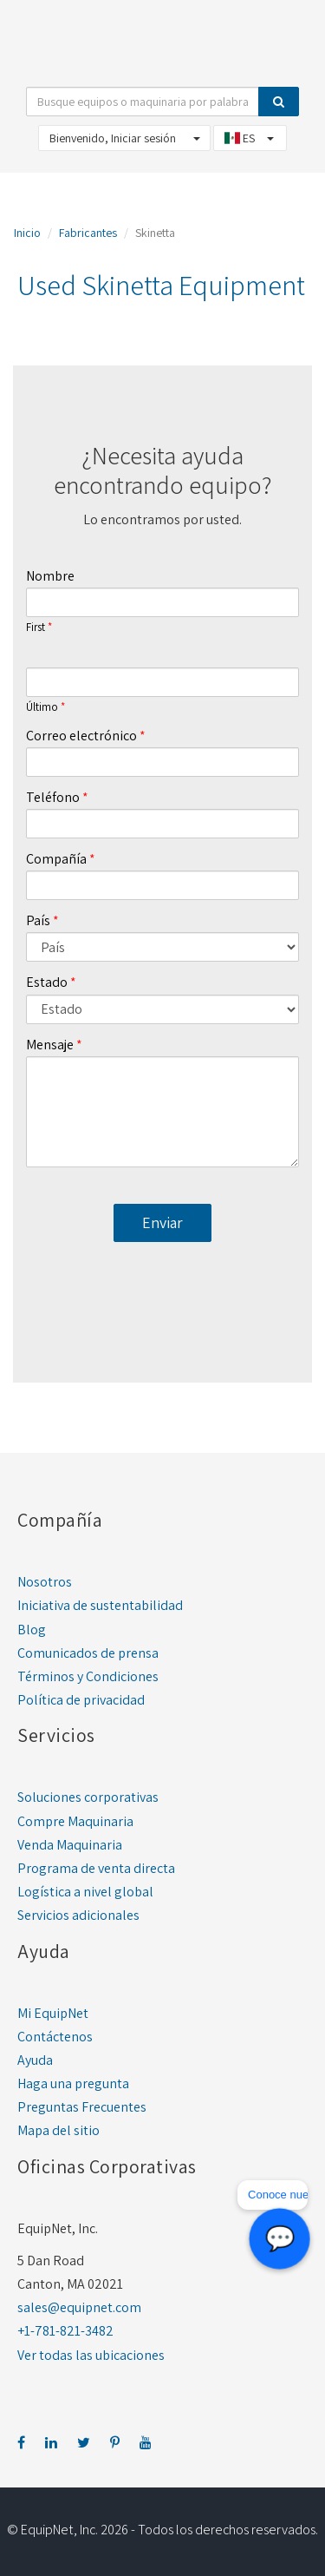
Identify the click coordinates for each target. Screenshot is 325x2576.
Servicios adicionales (78, 1915)
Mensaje (50, 1044)
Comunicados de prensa (88, 1653)
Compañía (56, 859)
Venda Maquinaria (69, 1845)
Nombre (50, 576)
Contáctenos (55, 2036)
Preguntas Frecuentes (81, 2107)
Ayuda (35, 2060)
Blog (31, 1629)
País (38, 920)
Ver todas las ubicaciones (91, 2355)
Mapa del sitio (58, 2130)
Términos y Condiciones (88, 1676)
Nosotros (44, 1582)
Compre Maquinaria (75, 1821)
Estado (47, 982)
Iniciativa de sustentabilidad (100, 1605)
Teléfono (53, 797)
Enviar (162, 1222)
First (35, 627)
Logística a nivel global (85, 1892)
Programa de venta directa (96, 1868)
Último (42, 707)
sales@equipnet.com (79, 2307)
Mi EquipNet (52, 2013)
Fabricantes (88, 232)
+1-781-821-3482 (65, 2331)
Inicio (27, 232)
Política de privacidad (81, 1700)
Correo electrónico (81, 735)
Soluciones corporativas (88, 1797)
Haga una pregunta (73, 2083)
